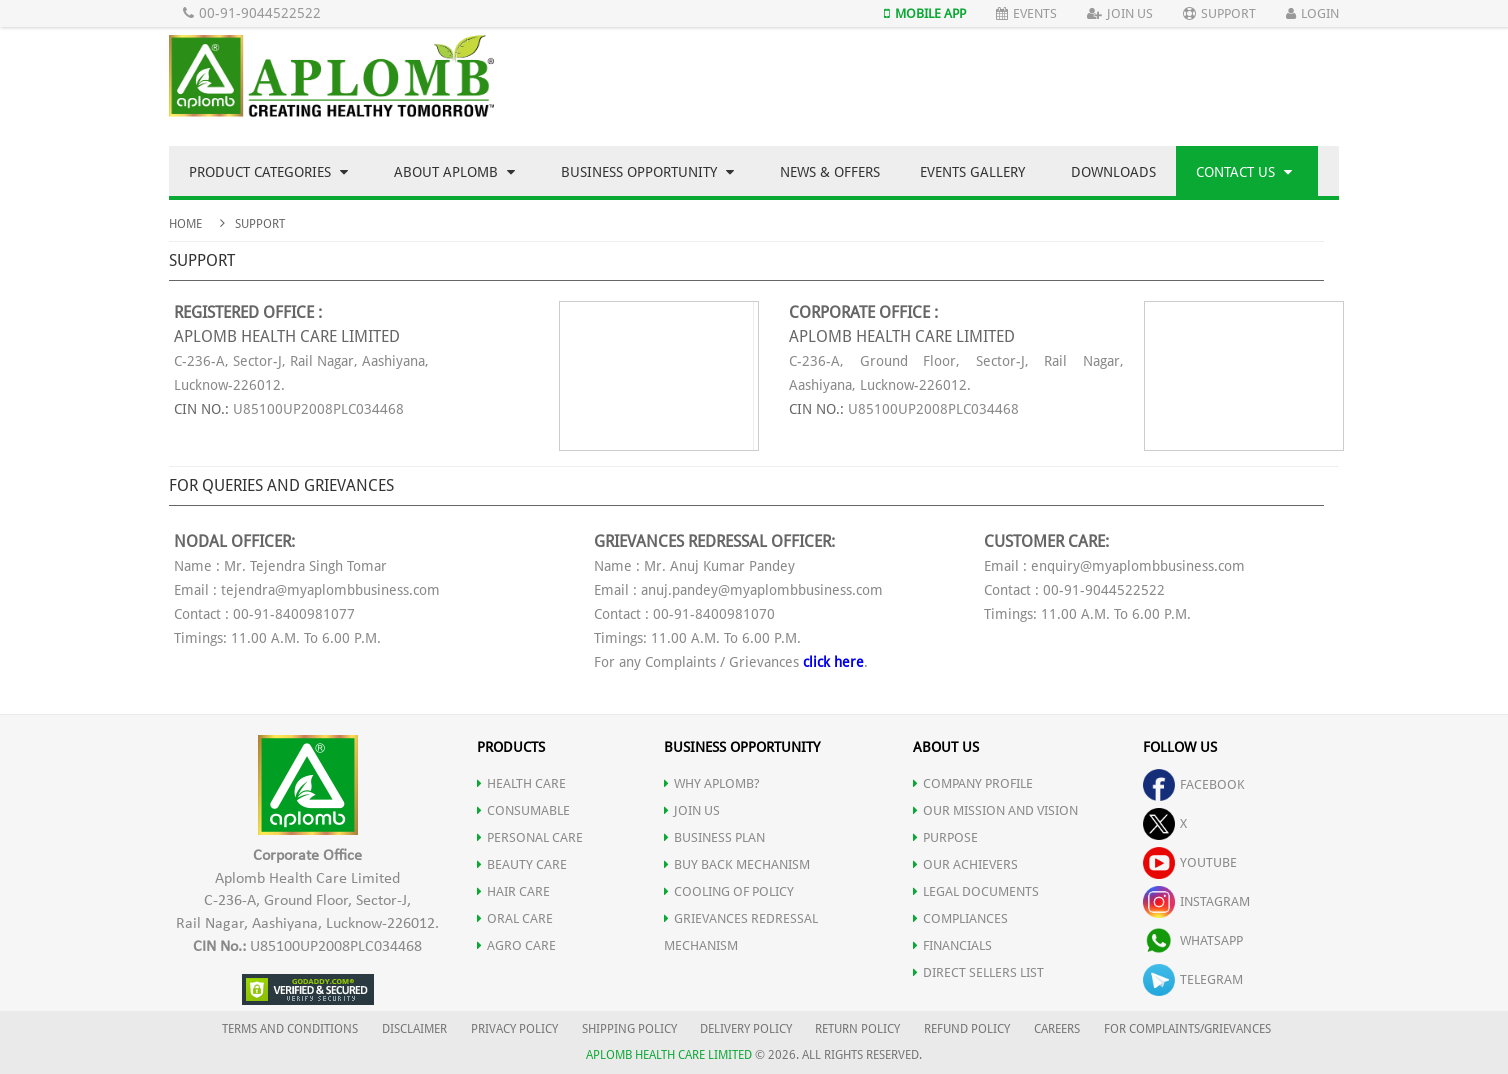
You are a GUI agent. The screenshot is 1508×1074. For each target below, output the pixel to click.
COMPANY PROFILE (973, 783)
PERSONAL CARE (530, 837)
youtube (1190, 862)
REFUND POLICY (967, 1029)
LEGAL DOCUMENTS (976, 891)
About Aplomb (454, 172)
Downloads (1113, 172)
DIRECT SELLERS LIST (978, 972)
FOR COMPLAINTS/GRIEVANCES (1187, 1029)
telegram (1193, 979)
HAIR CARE (513, 891)
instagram (1196, 901)
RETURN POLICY (857, 1029)
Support (1219, 13)
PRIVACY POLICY (514, 1029)
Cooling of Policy (729, 891)
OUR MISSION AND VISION (995, 810)
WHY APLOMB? (712, 783)
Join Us (1120, 13)
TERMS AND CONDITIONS (290, 1029)
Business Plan (714, 837)
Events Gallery (972, 172)
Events (1026, 13)
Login (1312, 13)
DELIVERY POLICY (746, 1029)
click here (833, 662)
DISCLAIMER (414, 1029)
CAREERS (1057, 1029)
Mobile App (925, 13)
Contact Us (1244, 172)
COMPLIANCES (960, 918)
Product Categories (268, 172)
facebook (1194, 784)
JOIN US (692, 810)
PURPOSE (945, 837)
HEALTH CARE (521, 783)
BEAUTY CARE (522, 864)
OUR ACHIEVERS (965, 864)
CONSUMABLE (523, 810)
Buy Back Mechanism (737, 864)
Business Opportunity (647, 172)
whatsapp (1193, 940)
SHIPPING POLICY (631, 1029)
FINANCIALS (952, 945)
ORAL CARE (515, 918)
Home (185, 224)
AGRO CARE (516, 945)
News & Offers (830, 172)
